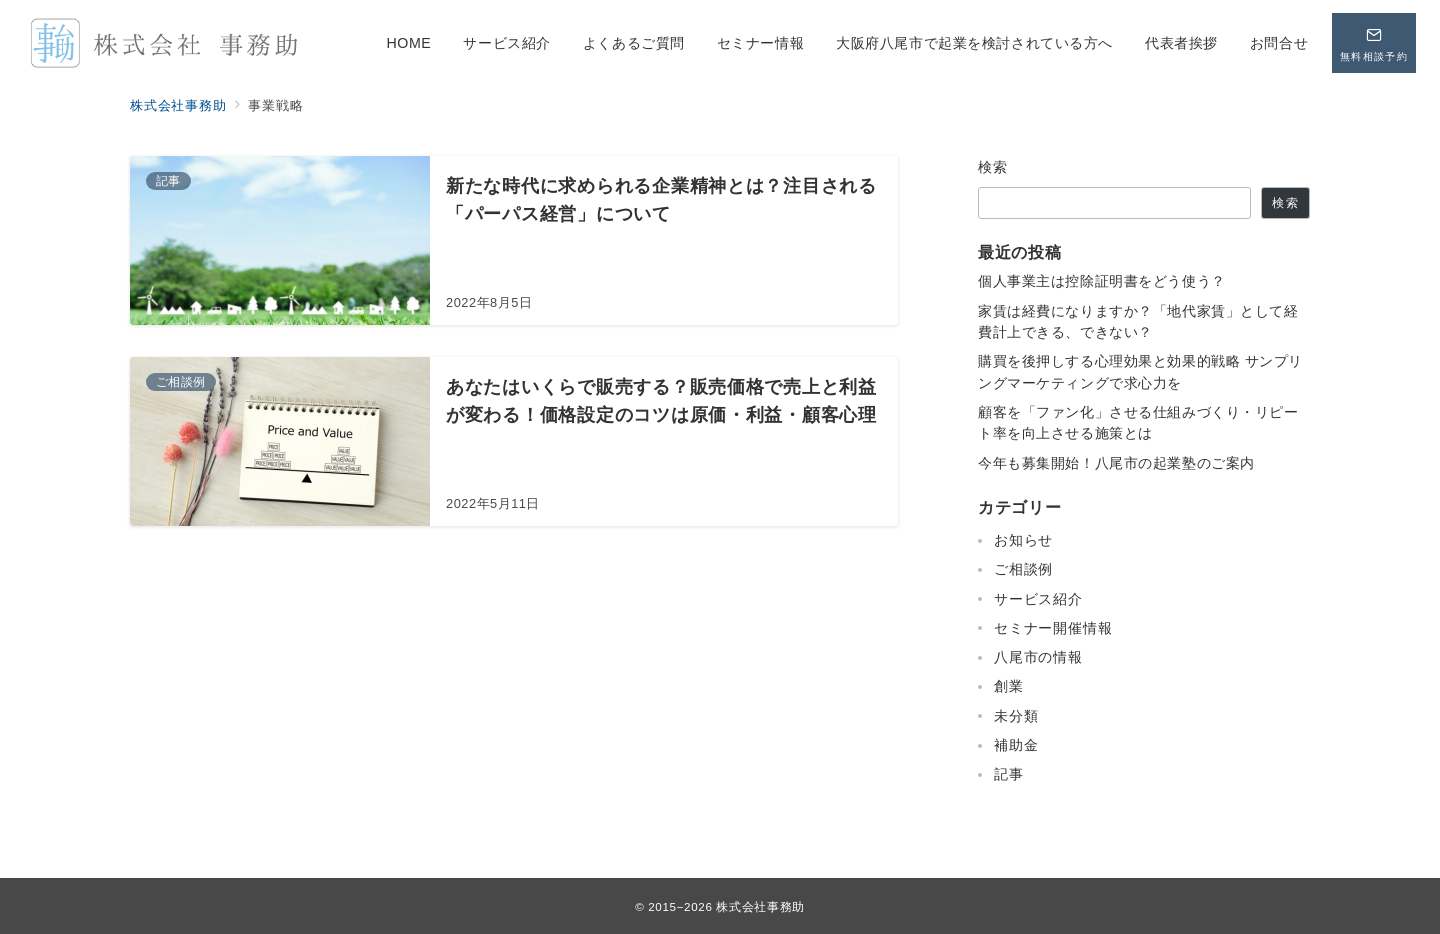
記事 (1009, 774)
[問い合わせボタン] (1374, 43)
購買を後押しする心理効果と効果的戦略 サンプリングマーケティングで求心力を (1140, 371)
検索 (993, 167)
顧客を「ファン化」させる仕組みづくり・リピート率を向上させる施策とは (1138, 422)
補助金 (1016, 745)
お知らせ (1023, 540)
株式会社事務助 (760, 906)
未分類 (1016, 716)
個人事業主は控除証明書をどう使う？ (1102, 281)
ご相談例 (1023, 569)
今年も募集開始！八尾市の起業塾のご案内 (1116, 463)
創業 (1009, 686)
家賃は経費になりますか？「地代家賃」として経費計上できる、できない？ (1138, 321)
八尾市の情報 (1038, 657)
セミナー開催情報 (1053, 628)
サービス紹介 (1038, 599)
